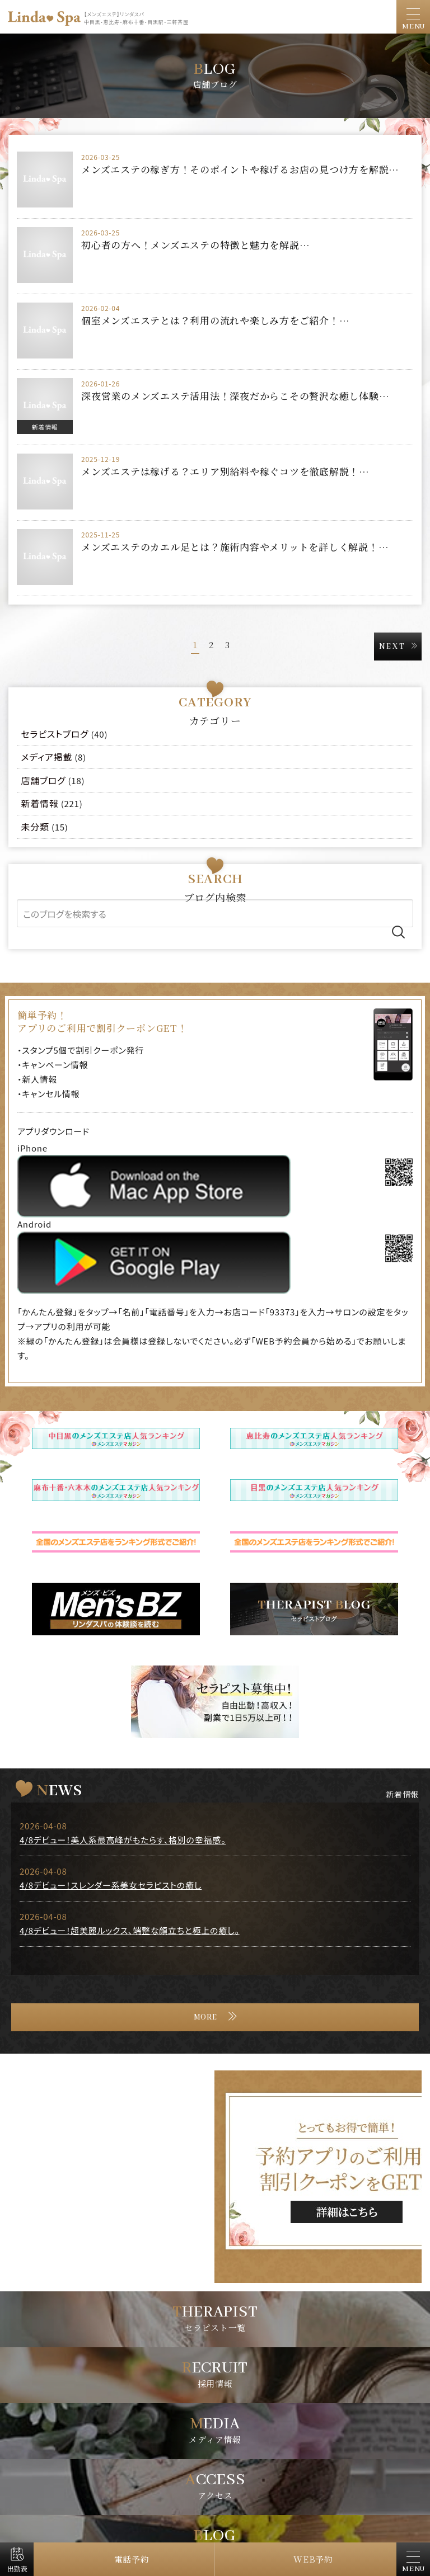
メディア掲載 (47, 756)
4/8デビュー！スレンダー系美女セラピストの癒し (111, 1885)
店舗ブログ (43, 780)
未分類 (35, 826)
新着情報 (45, 426)
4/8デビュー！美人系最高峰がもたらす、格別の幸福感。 (123, 1840)
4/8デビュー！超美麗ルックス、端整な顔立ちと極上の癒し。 (130, 1930)
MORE (205, 2017)
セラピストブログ (55, 733)
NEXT (392, 646)
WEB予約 (313, 2559)
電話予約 (131, 2559)
